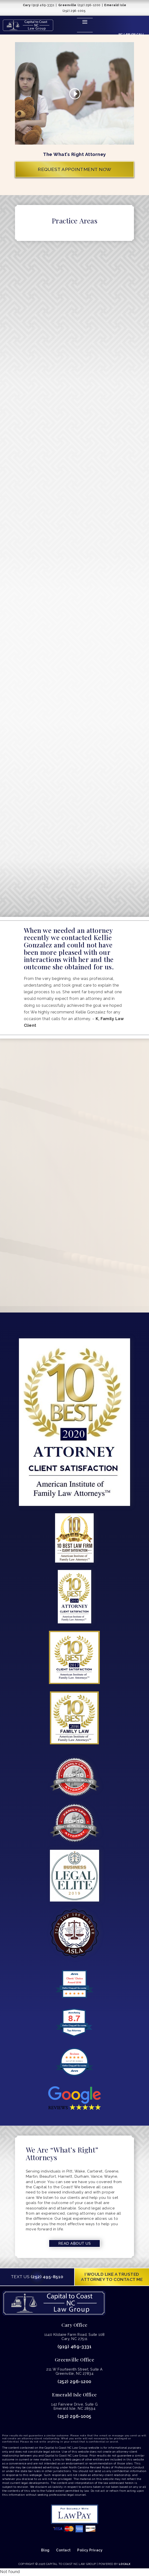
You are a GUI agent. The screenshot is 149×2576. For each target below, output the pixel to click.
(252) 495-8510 (37, 2277)
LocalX (125, 2564)
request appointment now (74, 169)
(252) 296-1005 (74, 2417)
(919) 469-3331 (74, 2347)
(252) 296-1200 (74, 2382)
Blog (45, 2551)
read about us (74, 2243)
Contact (63, 2551)
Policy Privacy (90, 2551)
